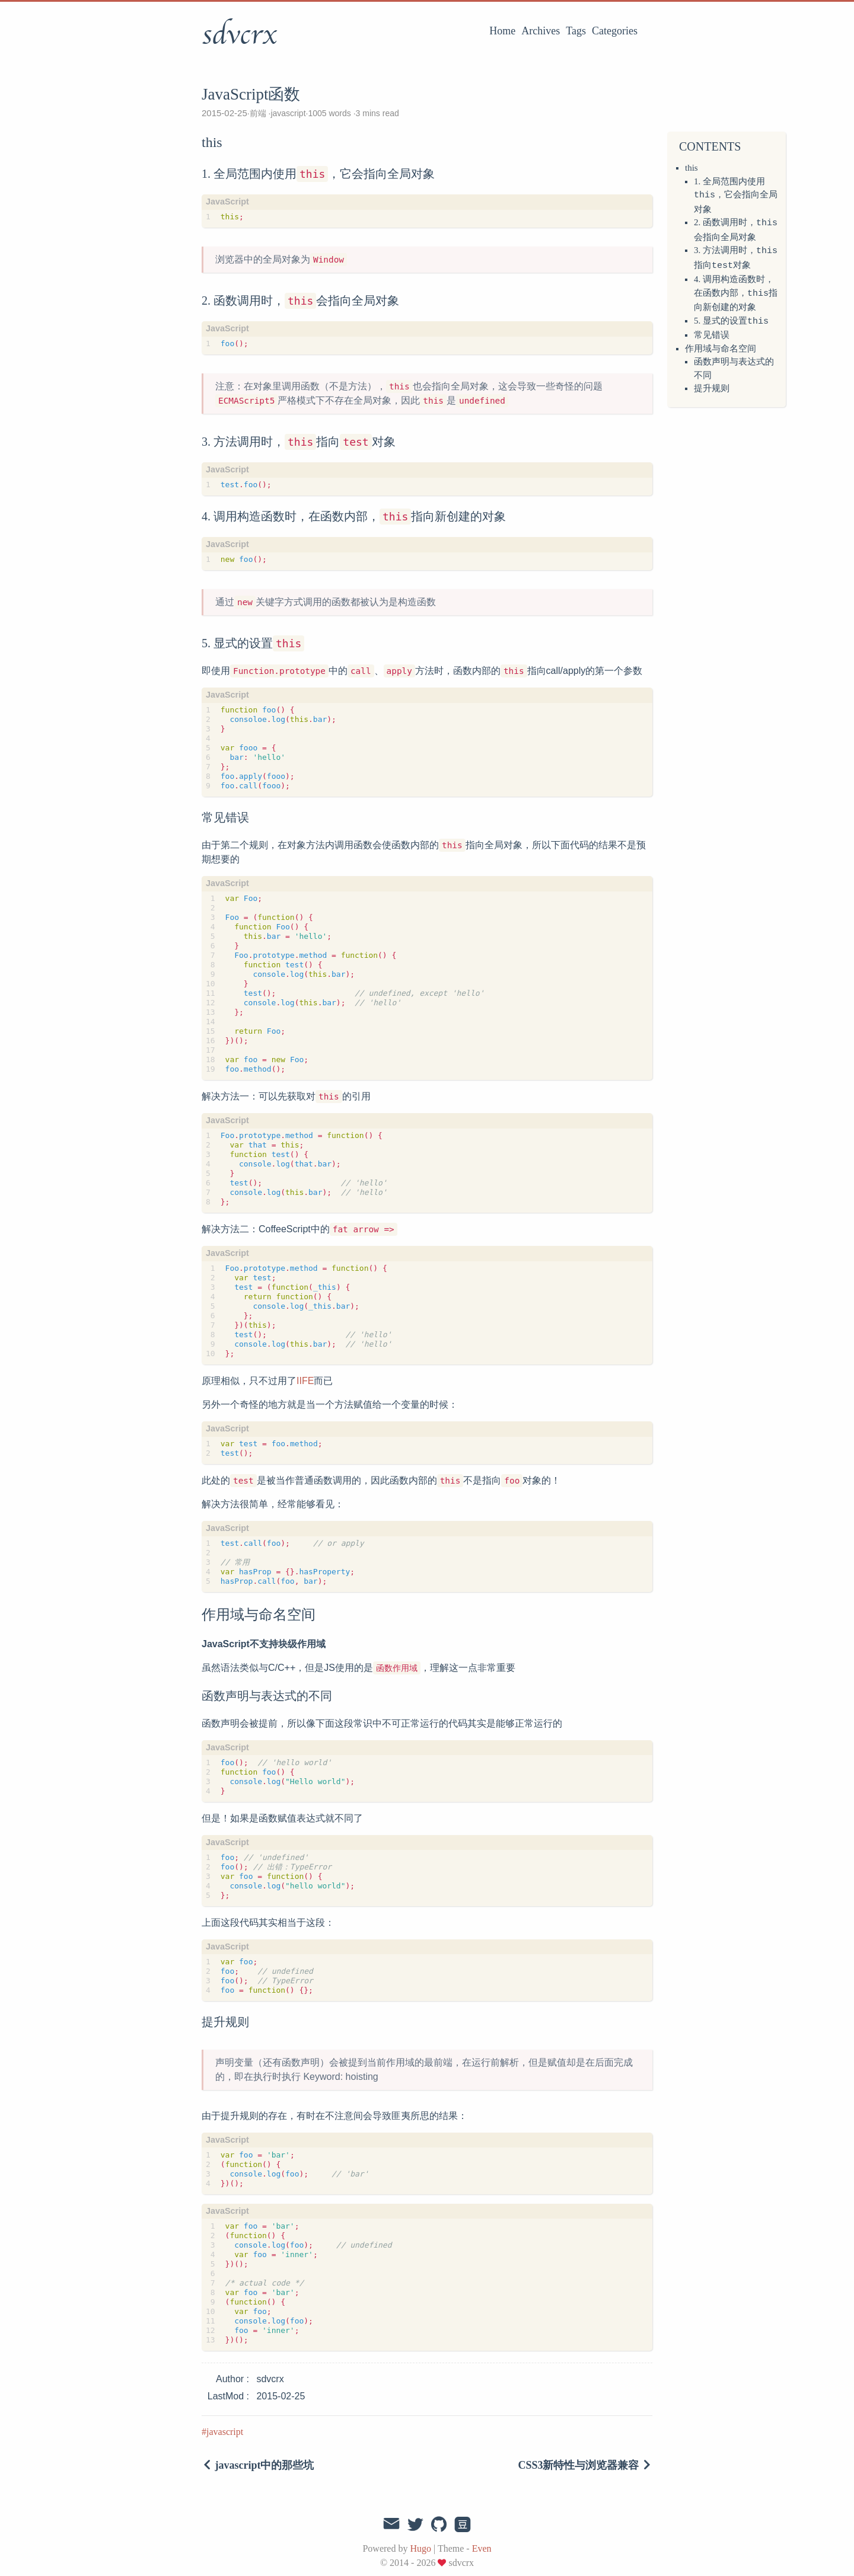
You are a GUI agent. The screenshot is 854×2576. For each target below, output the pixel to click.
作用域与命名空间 (720, 345)
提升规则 (711, 384)
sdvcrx (239, 35)
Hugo (420, 2548)
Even (482, 2548)
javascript (287, 113)
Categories (615, 31)
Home (502, 31)
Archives (540, 31)
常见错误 (711, 331)
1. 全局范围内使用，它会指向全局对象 (735, 195)
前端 (259, 113)
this (691, 167)
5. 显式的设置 (731, 318)
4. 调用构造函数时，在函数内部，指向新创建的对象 (735, 290)
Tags (576, 31)
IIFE (305, 1381)
